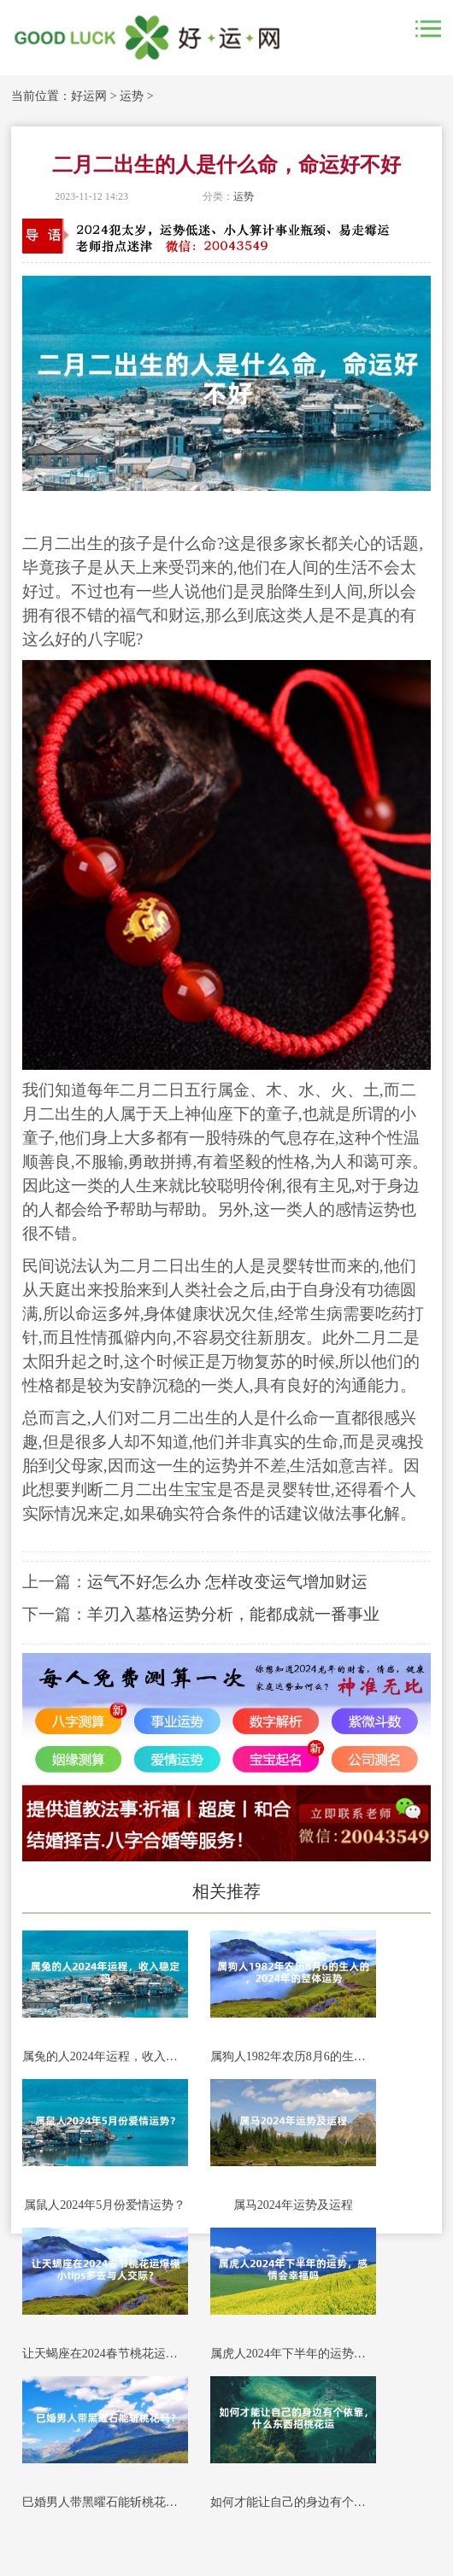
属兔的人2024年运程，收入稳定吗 (105, 2056)
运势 (132, 96)
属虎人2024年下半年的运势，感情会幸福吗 (293, 2353)
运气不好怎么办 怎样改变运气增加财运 (227, 1582)
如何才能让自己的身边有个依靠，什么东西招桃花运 (293, 2502)
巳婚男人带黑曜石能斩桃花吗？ (105, 2502)
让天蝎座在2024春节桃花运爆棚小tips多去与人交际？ (105, 2353)
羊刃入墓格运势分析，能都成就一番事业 (233, 1614)
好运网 (89, 96)
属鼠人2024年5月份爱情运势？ (104, 2205)
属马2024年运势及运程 (293, 2205)
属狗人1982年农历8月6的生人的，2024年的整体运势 (293, 2056)
